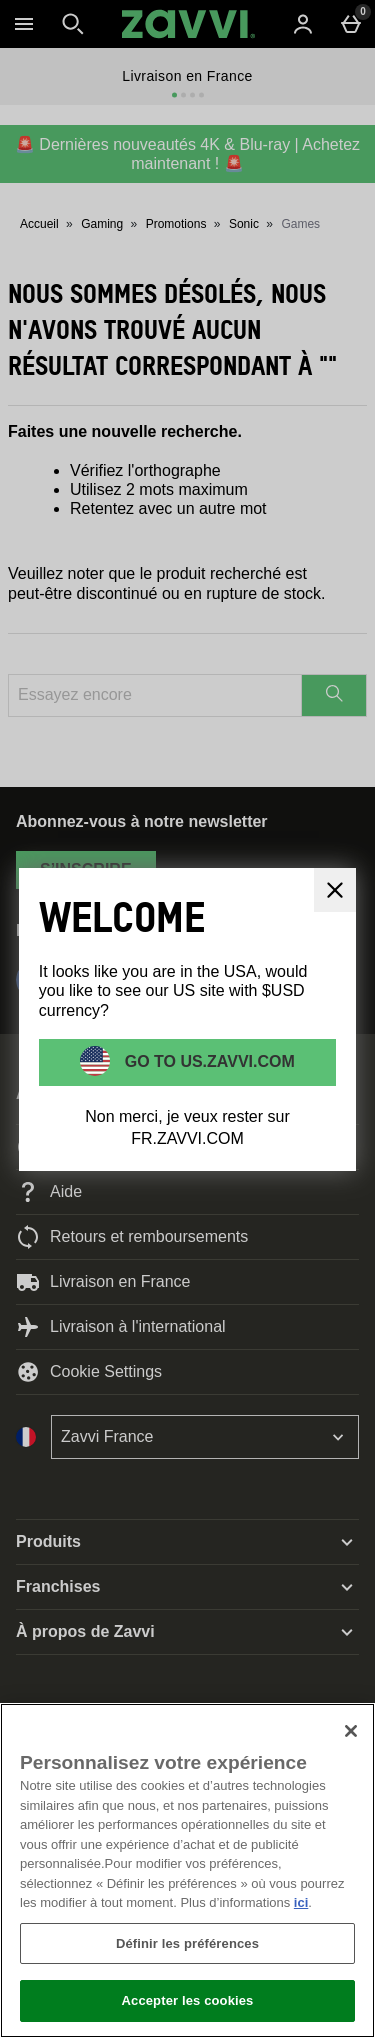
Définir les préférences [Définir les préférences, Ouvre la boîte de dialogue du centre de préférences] (187, 1943)
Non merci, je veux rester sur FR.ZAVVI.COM (187, 1127)
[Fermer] (351, 1731)
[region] (187, 1870)
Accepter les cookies (188, 2000)
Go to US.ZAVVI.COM (207, 1061)
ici (301, 1902)
